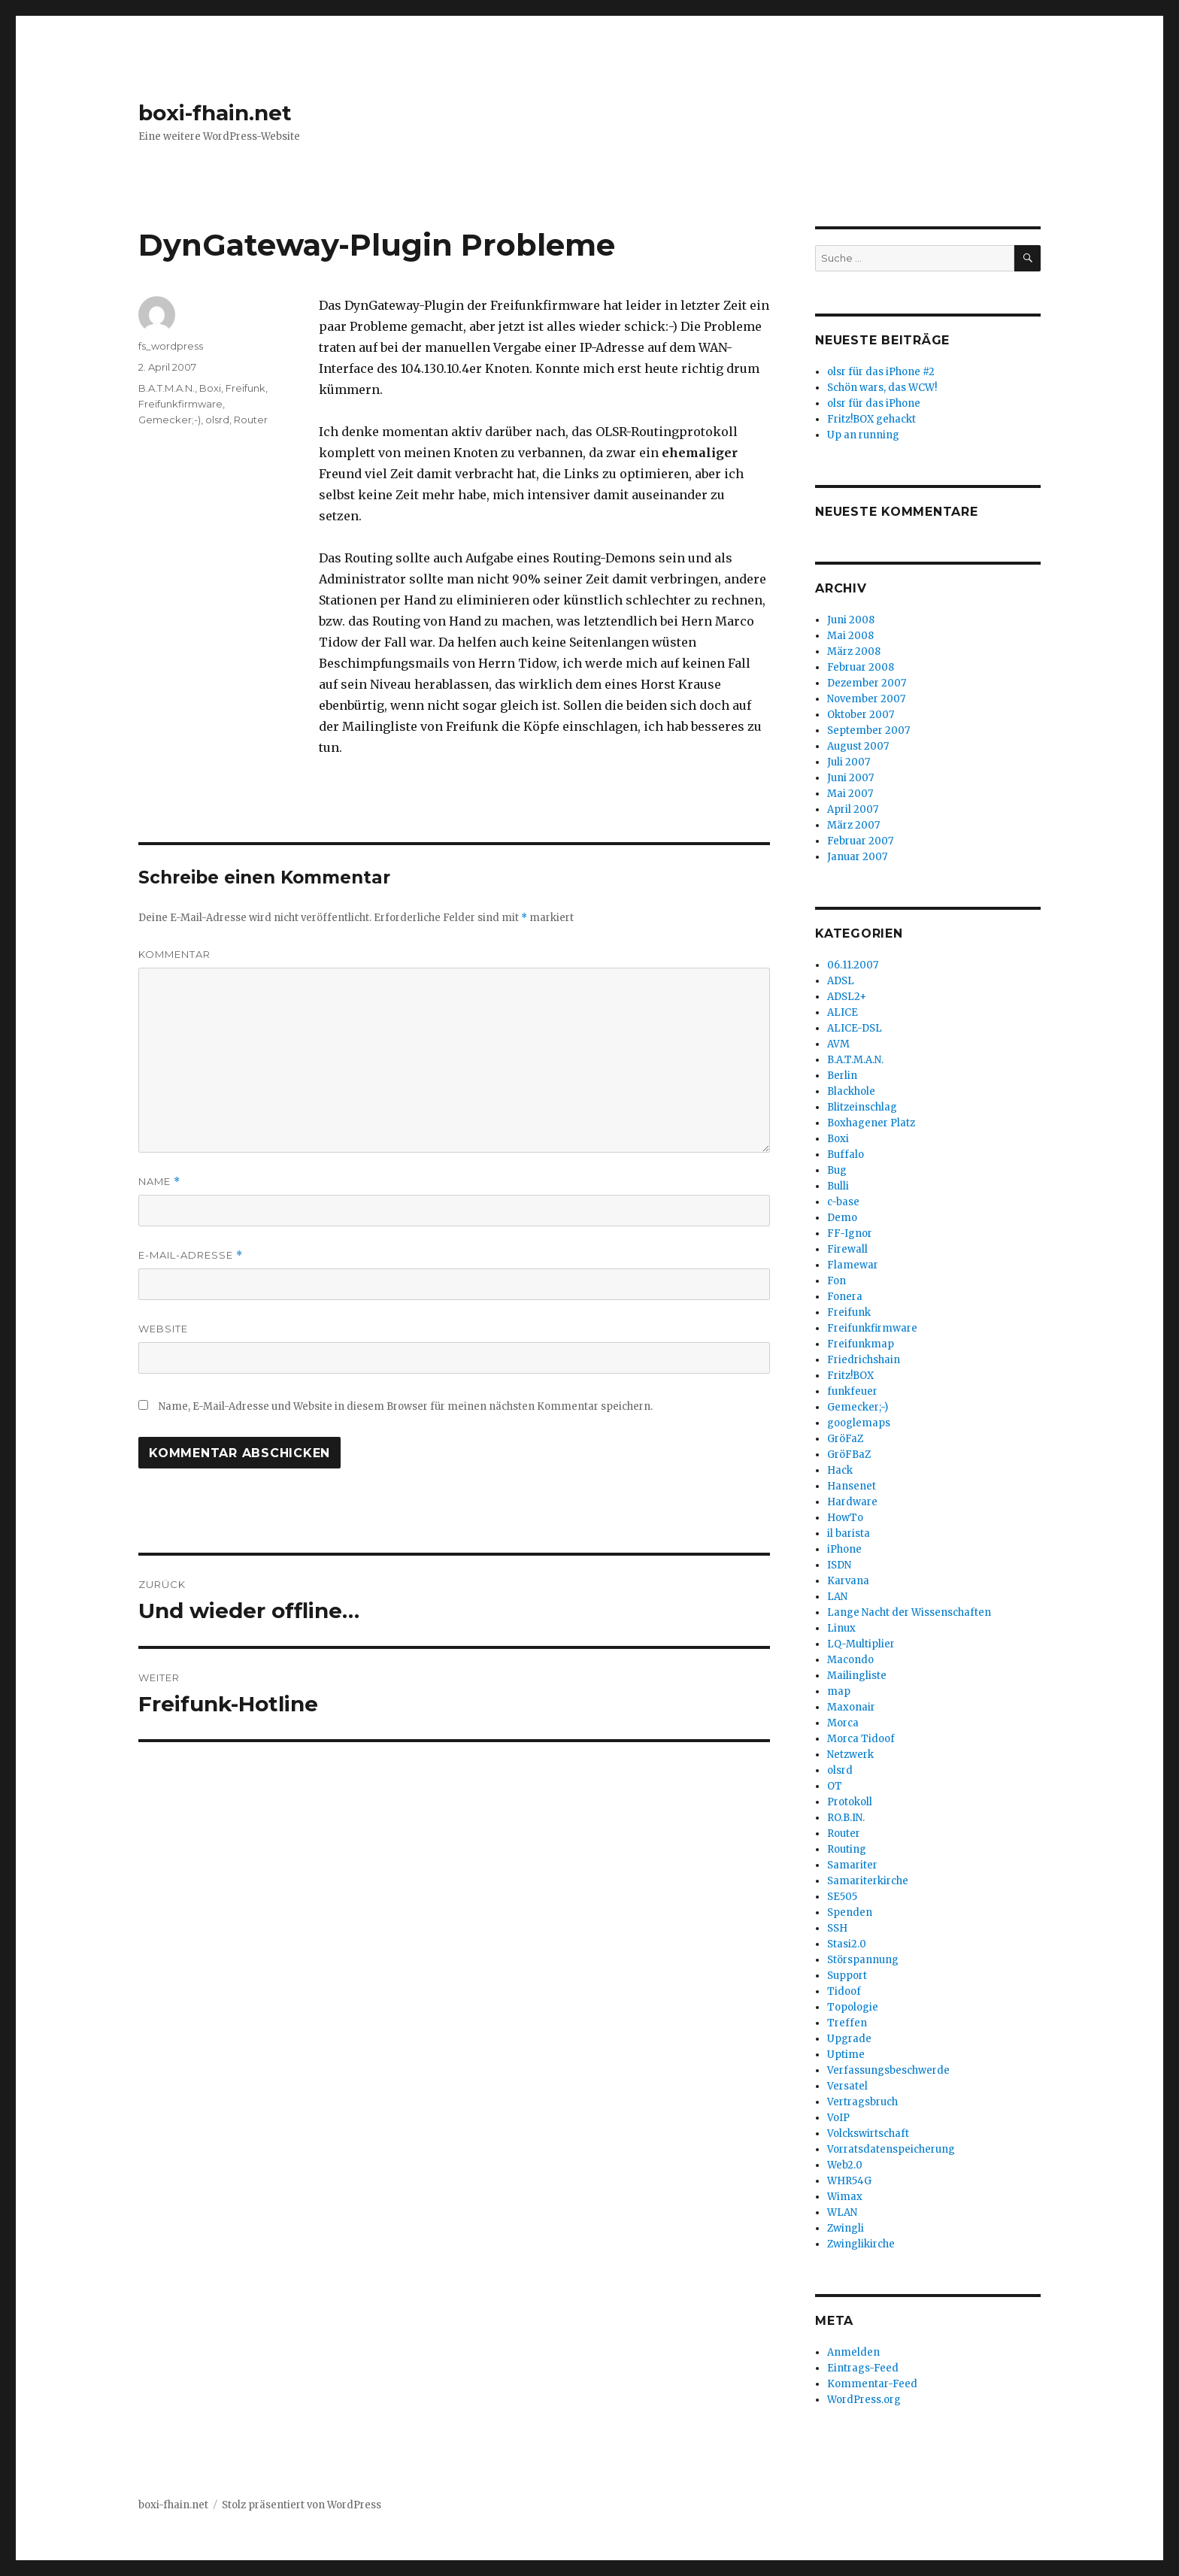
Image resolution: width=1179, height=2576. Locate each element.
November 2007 (866, 698)
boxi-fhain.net (215, 113)
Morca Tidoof (861, 1738)
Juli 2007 (848, 762)
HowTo (845, 1517)
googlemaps (858, 1423)
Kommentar (174, 954)
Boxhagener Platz (871, 1123)
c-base (843, 1202)
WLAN (842, 2212)
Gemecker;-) (169, 420)
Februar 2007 (860, 841)
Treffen (847, 2023)
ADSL (840, 980)
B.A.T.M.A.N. (166, 388)
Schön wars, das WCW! (882, 387)
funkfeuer (852, 1391)
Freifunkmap (860, 1344)
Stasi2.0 (846, 1944)
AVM (838, 1044)
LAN (837, 1596)
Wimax (844, 2196)
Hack (840, 1470)
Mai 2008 (850, 635)
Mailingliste (857, 1675)
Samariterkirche (867, 1880)
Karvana (848, 1580)
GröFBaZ (849, 1454)
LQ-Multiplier (861, 1644)
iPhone (844, 1549)
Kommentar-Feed (872, 2383)
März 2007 (853, 825)
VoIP (838, 2117)
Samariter (852, 1865)
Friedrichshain (863, 1359)
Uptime (846, 2054)
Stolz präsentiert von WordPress (301, 2505)
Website (163, 1329)
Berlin (842, 1075)
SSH (837, 1928)
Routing (846, 1849)
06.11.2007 (852, 965)
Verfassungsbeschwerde (888, 2070)
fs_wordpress (170, 346)
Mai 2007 (850, 793)
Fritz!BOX (850, 1375)
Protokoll (849, 1802)
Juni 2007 (850, 777)
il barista (848, 1533)
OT (834, 1786)
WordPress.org (864, 2399)
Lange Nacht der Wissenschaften (909, 1612)
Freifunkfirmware (180, 404)
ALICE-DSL (854, 1028)
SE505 (842, 1896)
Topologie (852, 2007)
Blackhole (851, 1091)
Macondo (850, 1659)
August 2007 (858, 746)
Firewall (847, 1249)
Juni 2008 (850, 620)
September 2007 (868, 730)
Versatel (847, 2086)
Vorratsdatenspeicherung (891, 2149)
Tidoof (844, 1991)
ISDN (839, 1565)
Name (159, 1181)
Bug (837, 1170)
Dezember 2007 (866, 683)
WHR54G (849, 2180)
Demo (842, 1217)
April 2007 (852, 809)
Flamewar (852, 1265)
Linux (841, 1628)
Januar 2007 (857, 856)
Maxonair (851, 1707)
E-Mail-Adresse (190, 1255)
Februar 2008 (860, 667)
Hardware (852, 1502)
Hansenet (851, 1486)
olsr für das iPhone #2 (881, 371)
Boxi (210, 388)
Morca (843, 1723)
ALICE (842, 1012)
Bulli (838, 1186)
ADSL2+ (846, 996)
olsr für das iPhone (873, 403)
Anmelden (853, 2352)
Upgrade (849, 2038)
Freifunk (245, 388)
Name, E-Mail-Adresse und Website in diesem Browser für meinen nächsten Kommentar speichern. (406, 1406)
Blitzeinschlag (862, 1107)
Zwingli (845, 2228)
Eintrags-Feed (863, 2368)
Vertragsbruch (862, 2102)
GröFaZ (845, 1438)
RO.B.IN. (846, 1817)
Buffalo (845, 1154)
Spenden (849, 1912)
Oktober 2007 (860, 714)
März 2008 (853, 651)
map (838, 1691)
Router (251, 420)
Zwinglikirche (861, 2244)
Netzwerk (850, 1754)
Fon (836, 1280)
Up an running (863, 435)
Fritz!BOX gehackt (871, 419)
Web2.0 (844, 2165)
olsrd (217, 420)
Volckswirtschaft (868, 2133)
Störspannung (863, 1959)
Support (847, 1975)
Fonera (844, 1296)
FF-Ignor (849, 1233)
